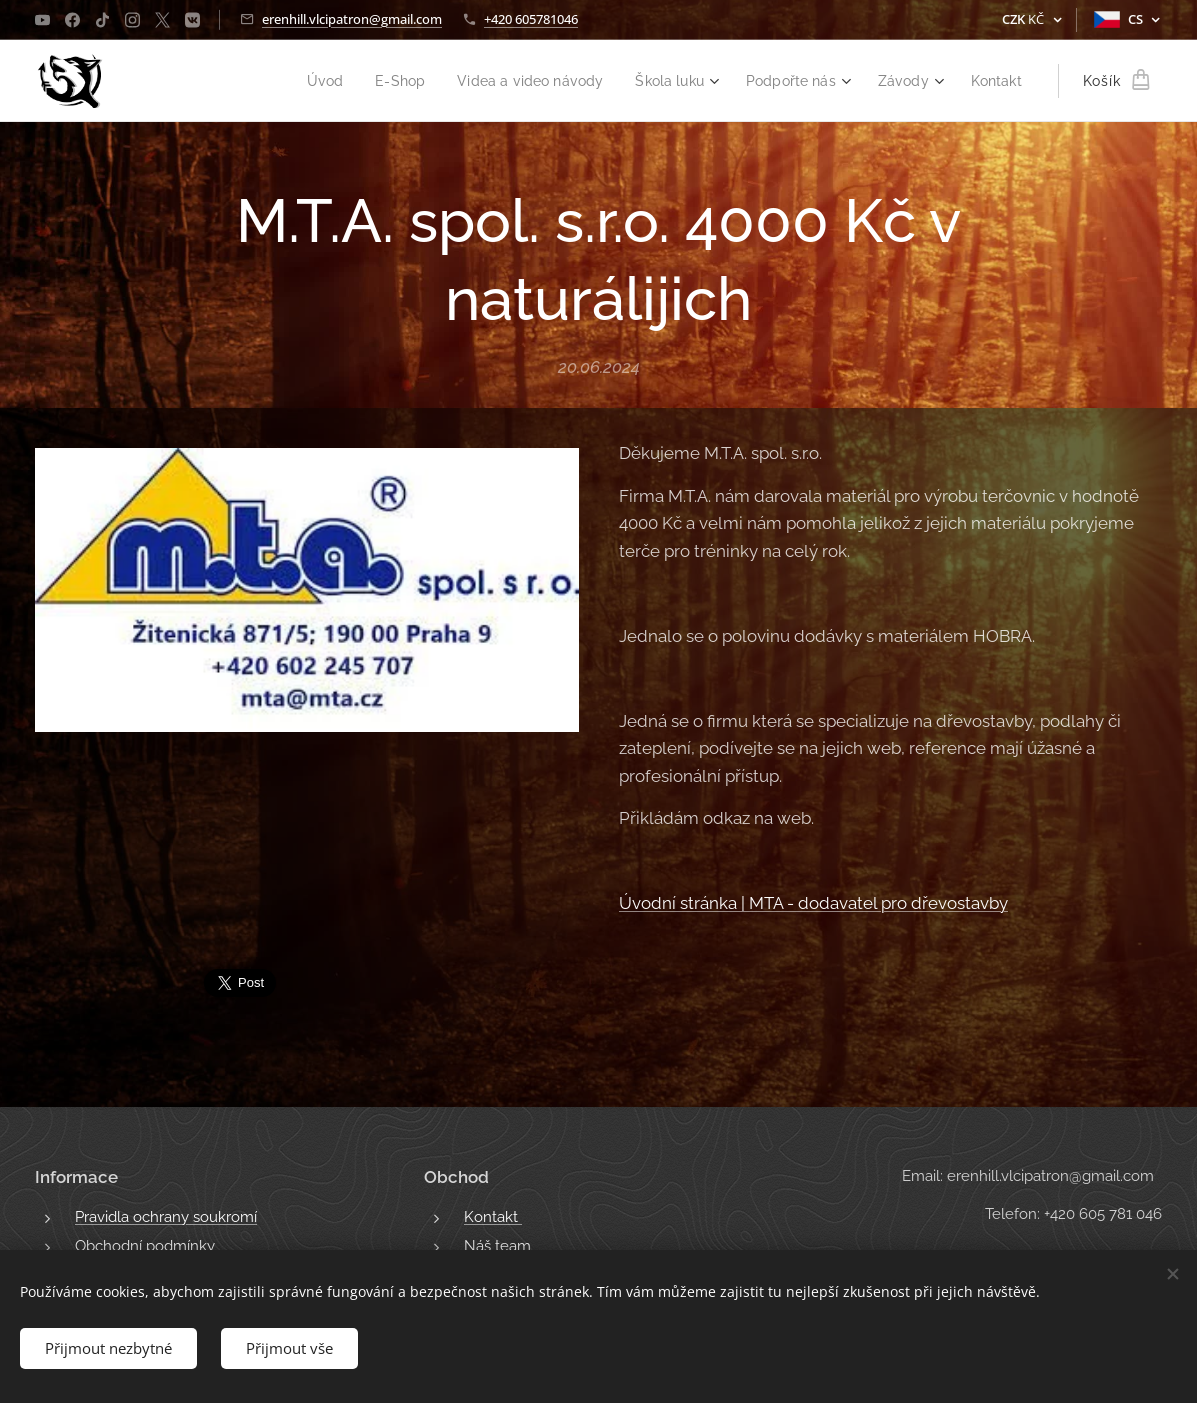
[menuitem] (296, 81)
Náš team (497, 1246)
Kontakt (493, 1217)
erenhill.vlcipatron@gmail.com (352, 19)
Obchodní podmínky (145, 1246)
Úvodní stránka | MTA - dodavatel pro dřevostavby (813, 903)
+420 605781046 (531, 19)
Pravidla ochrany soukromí (166, 1217)
